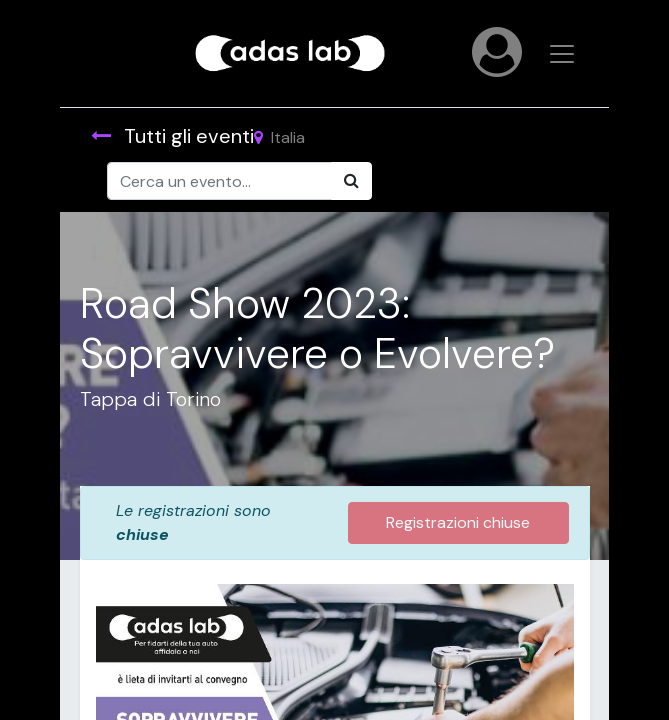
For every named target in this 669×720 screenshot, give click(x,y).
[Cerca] (351, 181)
